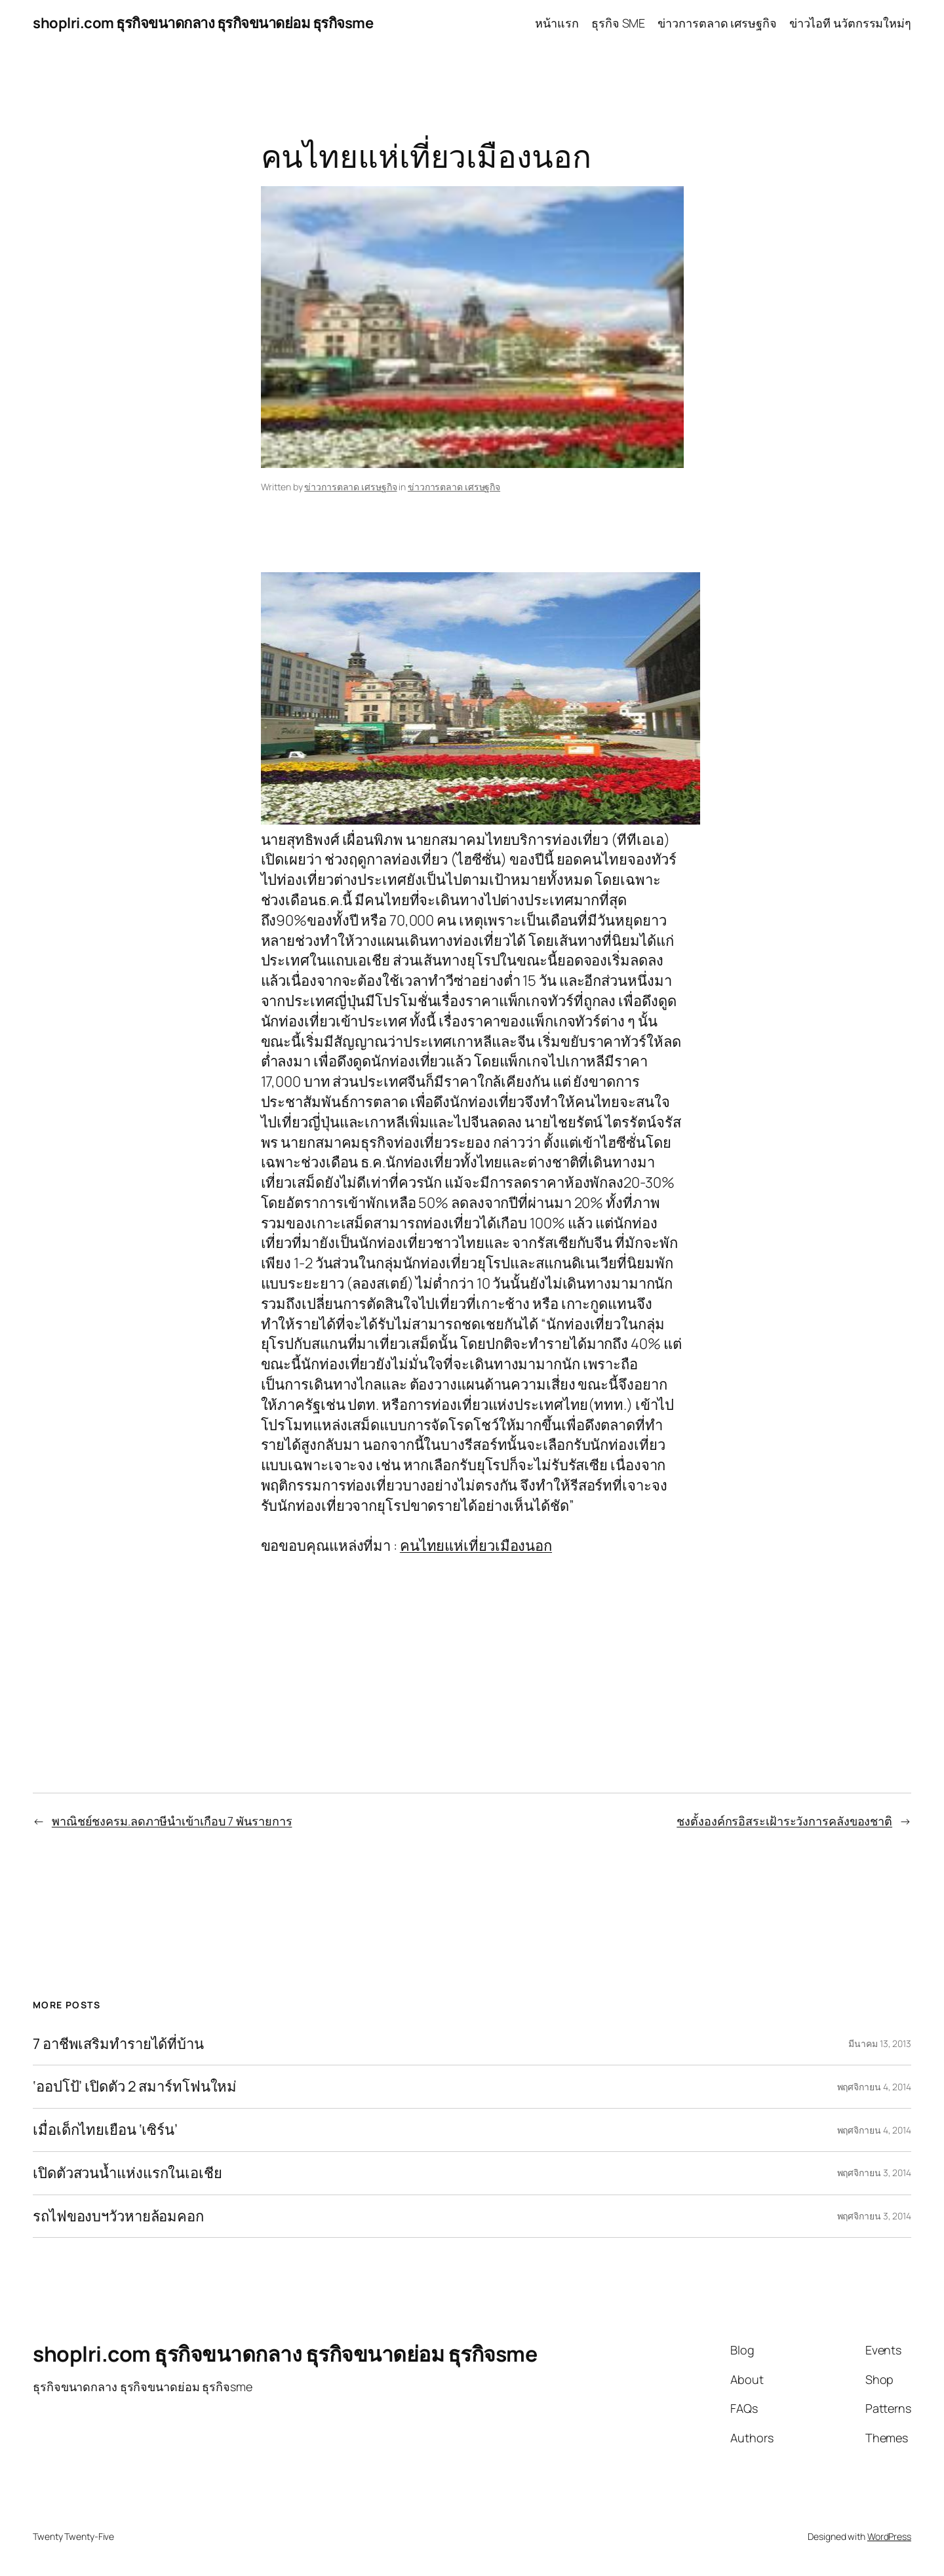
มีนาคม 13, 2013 (879, 2043)
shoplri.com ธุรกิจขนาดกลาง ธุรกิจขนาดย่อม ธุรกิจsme (203, 23)
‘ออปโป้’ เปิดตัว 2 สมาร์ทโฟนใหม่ (135, 2086)
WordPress (889, 2536)
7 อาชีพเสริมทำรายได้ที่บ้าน (118, 2044)
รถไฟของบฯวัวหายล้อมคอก (118, 2216)
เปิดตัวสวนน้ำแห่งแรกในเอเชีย (127, 2173)
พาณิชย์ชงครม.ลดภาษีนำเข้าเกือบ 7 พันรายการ (172, 1821)
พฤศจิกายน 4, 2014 (874, 2086)
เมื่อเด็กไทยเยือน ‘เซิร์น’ (105, 2130)
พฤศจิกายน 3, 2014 (874, 2172)
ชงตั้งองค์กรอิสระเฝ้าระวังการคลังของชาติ (784, 1821)
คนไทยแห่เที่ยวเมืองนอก (476, 1545)
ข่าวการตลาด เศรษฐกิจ (350, 486)
